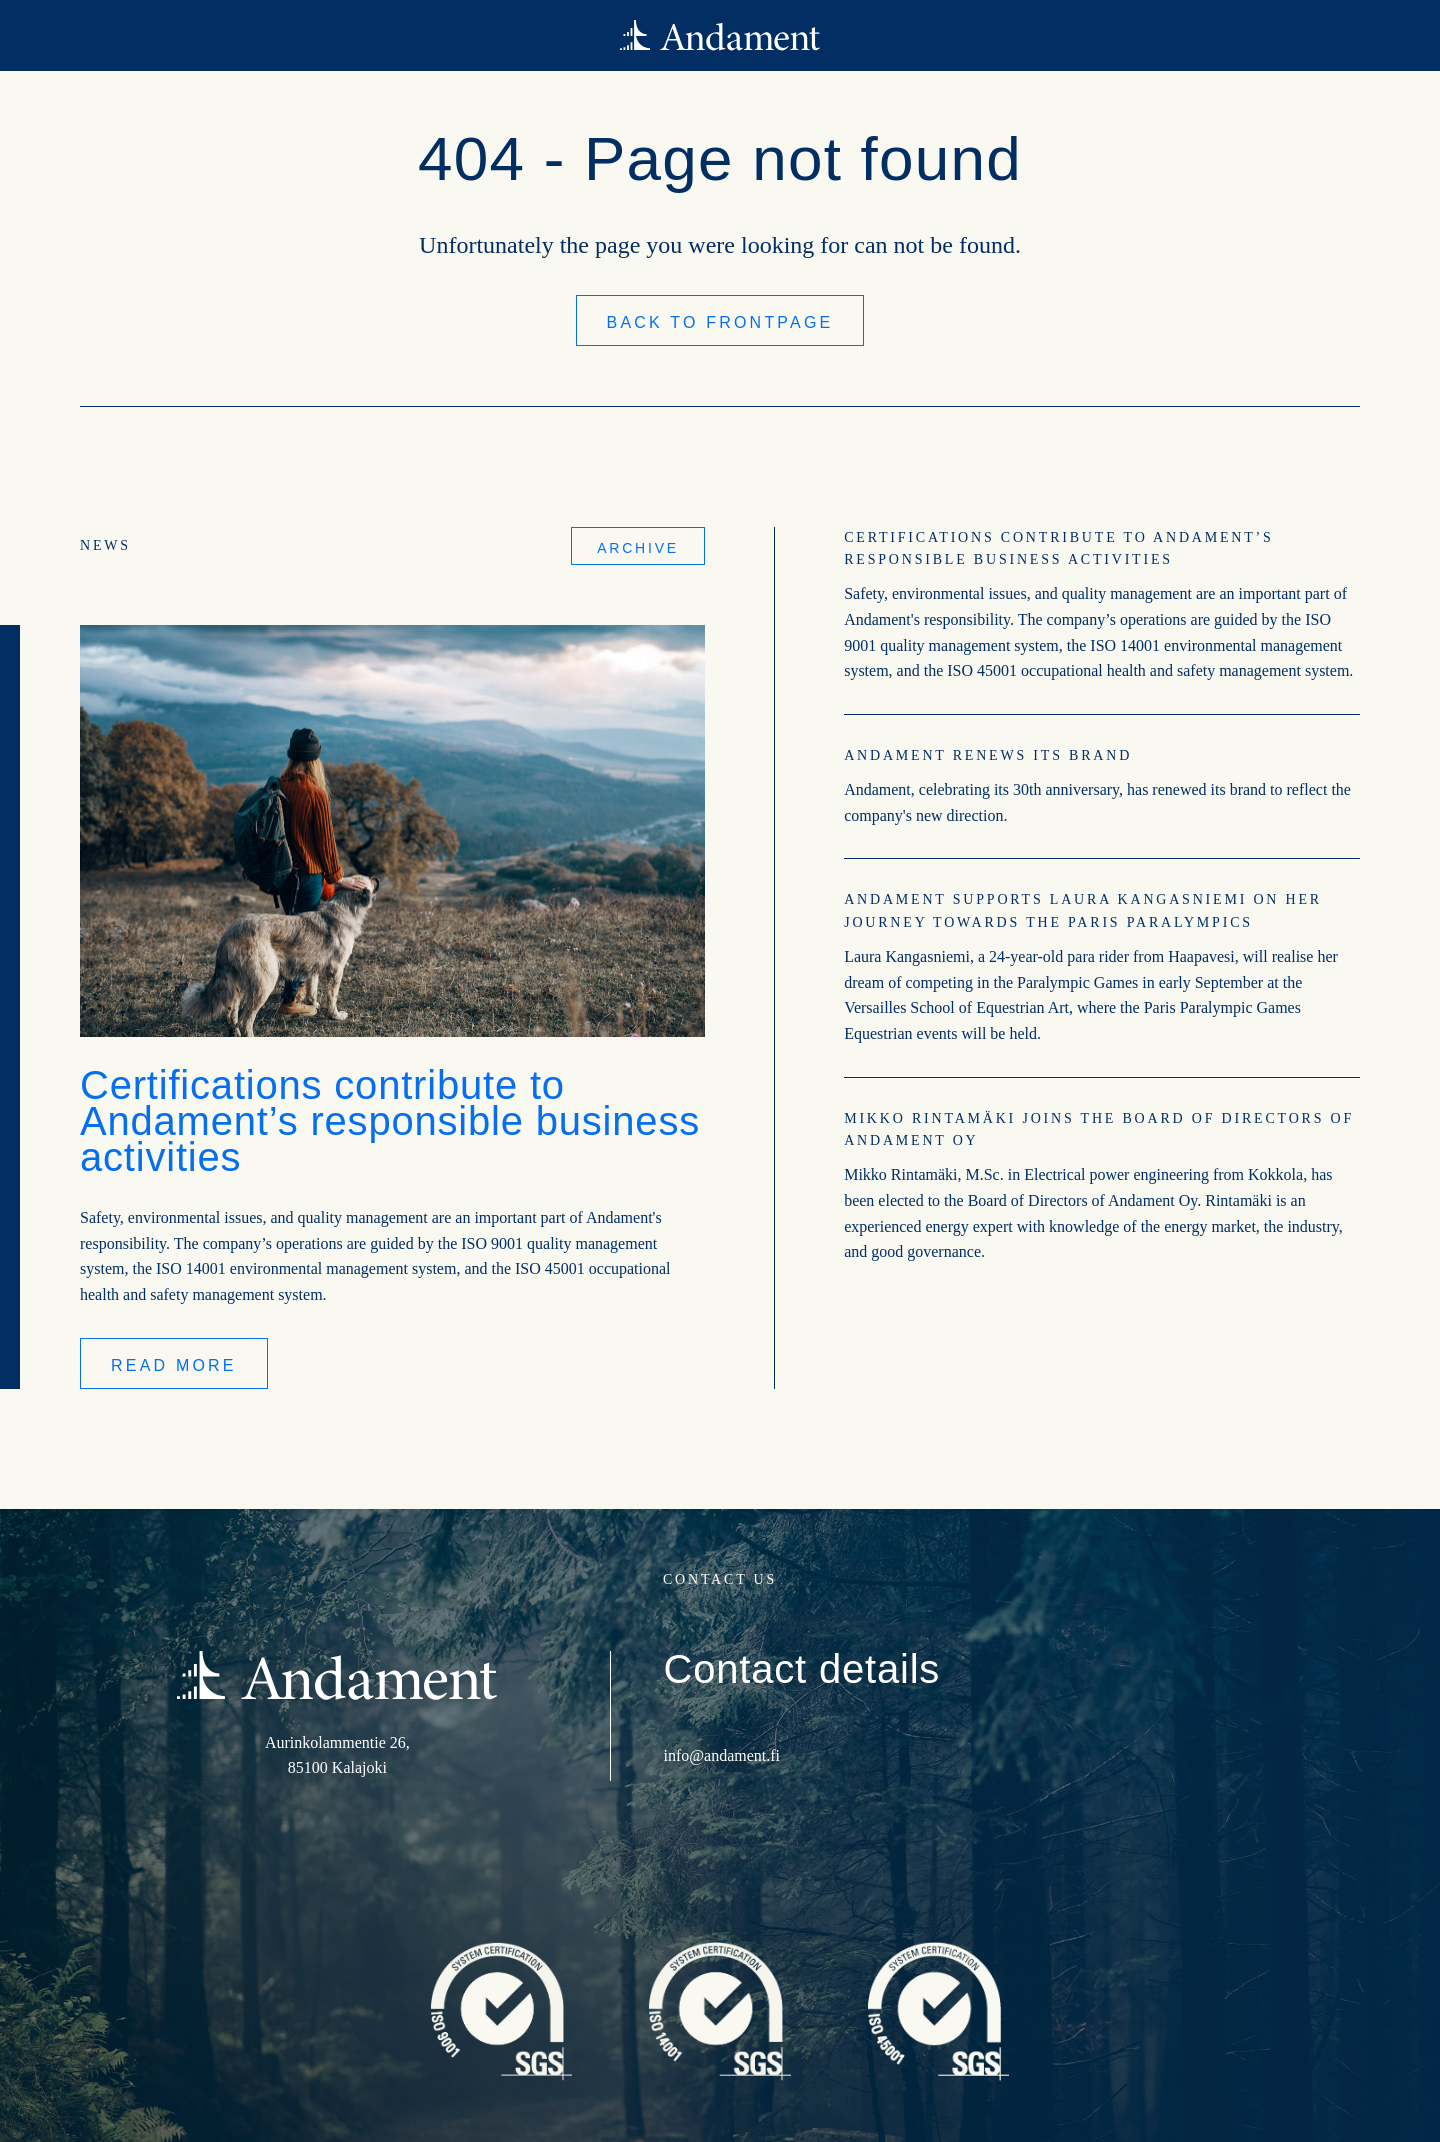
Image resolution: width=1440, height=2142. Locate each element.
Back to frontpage (720, 322)
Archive (638, 548)
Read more (174, 1365)
